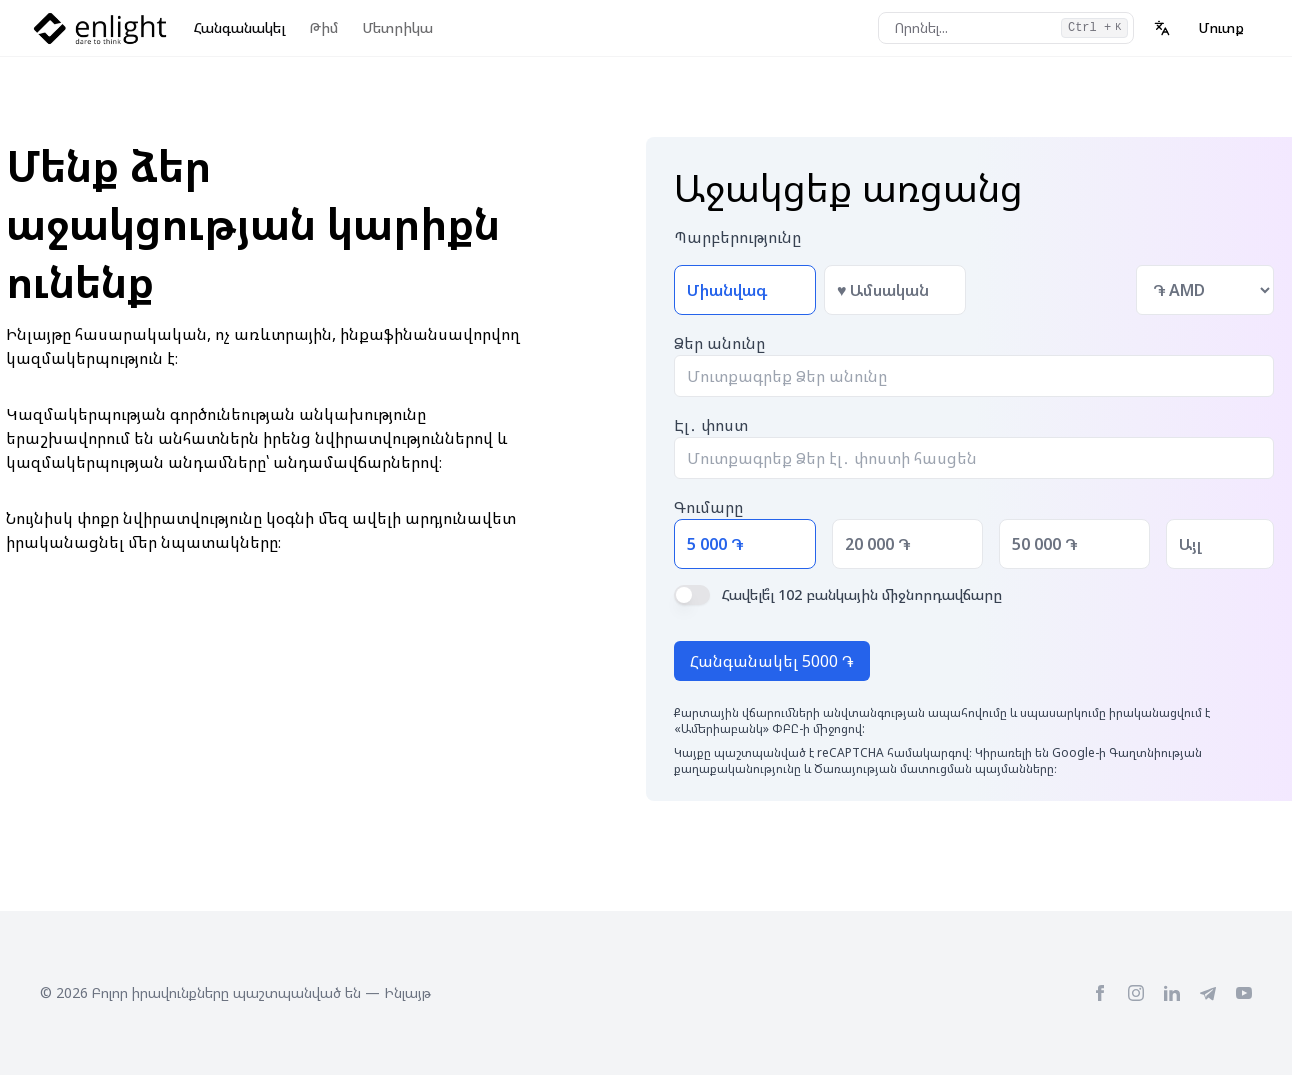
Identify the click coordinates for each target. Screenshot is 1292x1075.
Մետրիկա (397, 27)
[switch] (692, 595)
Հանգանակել (239, 27)
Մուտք (1221, 27)
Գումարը (708, 507)
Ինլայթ (407, 992)
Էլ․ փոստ (711, 425)
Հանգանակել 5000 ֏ (772, 661)
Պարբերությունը (737, 237)
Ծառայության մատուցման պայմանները (934, 768)
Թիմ (323, 27)
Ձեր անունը (719, 343)
